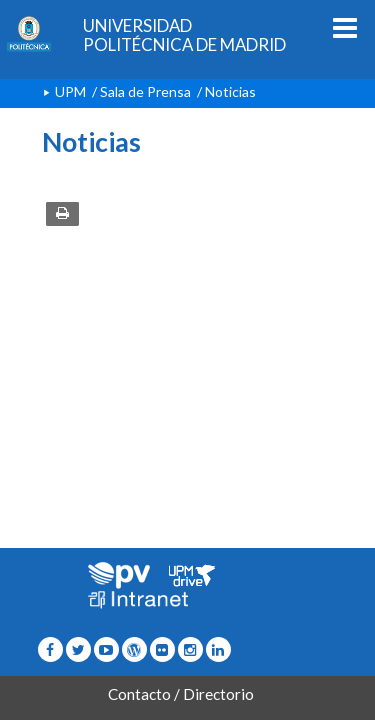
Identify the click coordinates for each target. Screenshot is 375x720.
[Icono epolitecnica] (134, 649)
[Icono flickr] (78, 649)
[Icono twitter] (162, 649)
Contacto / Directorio (181, 694)
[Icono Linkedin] (218, 649)
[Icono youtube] (106, 649)
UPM (70, 91)
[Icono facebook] (50, 649)
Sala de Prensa (145, 91)
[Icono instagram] (190, 649)
